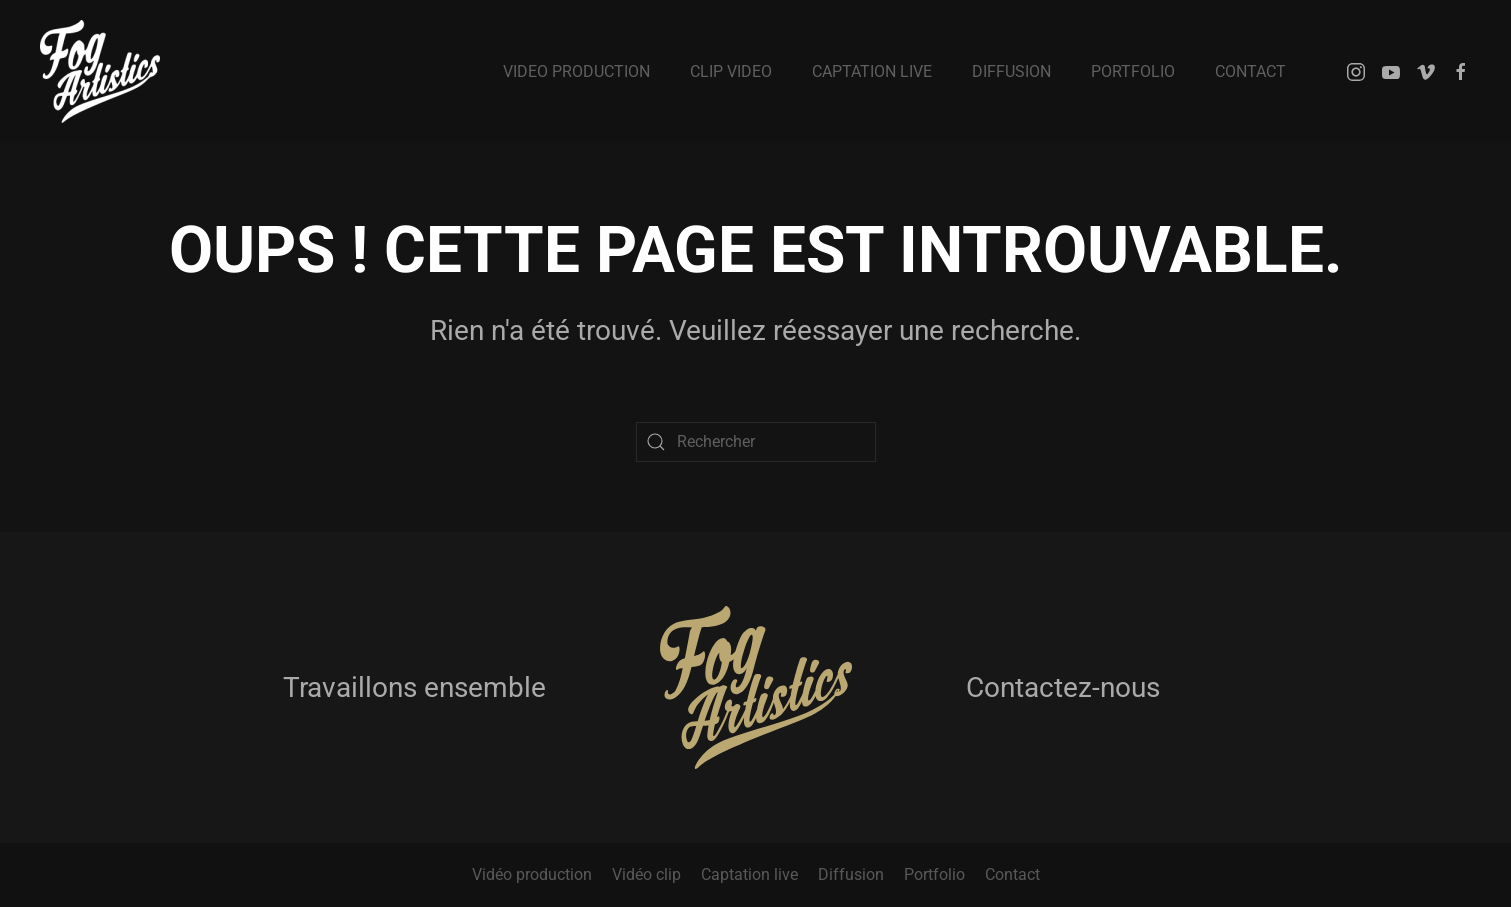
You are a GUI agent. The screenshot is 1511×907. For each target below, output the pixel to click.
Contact (1250, 71)
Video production (576, 71)
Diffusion (1011, 71)
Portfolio (1133, 71)
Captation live (872, 71)
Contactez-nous (1063, 687)
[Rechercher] (756, 442)
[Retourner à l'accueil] (100, 71)
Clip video (731, 71)
